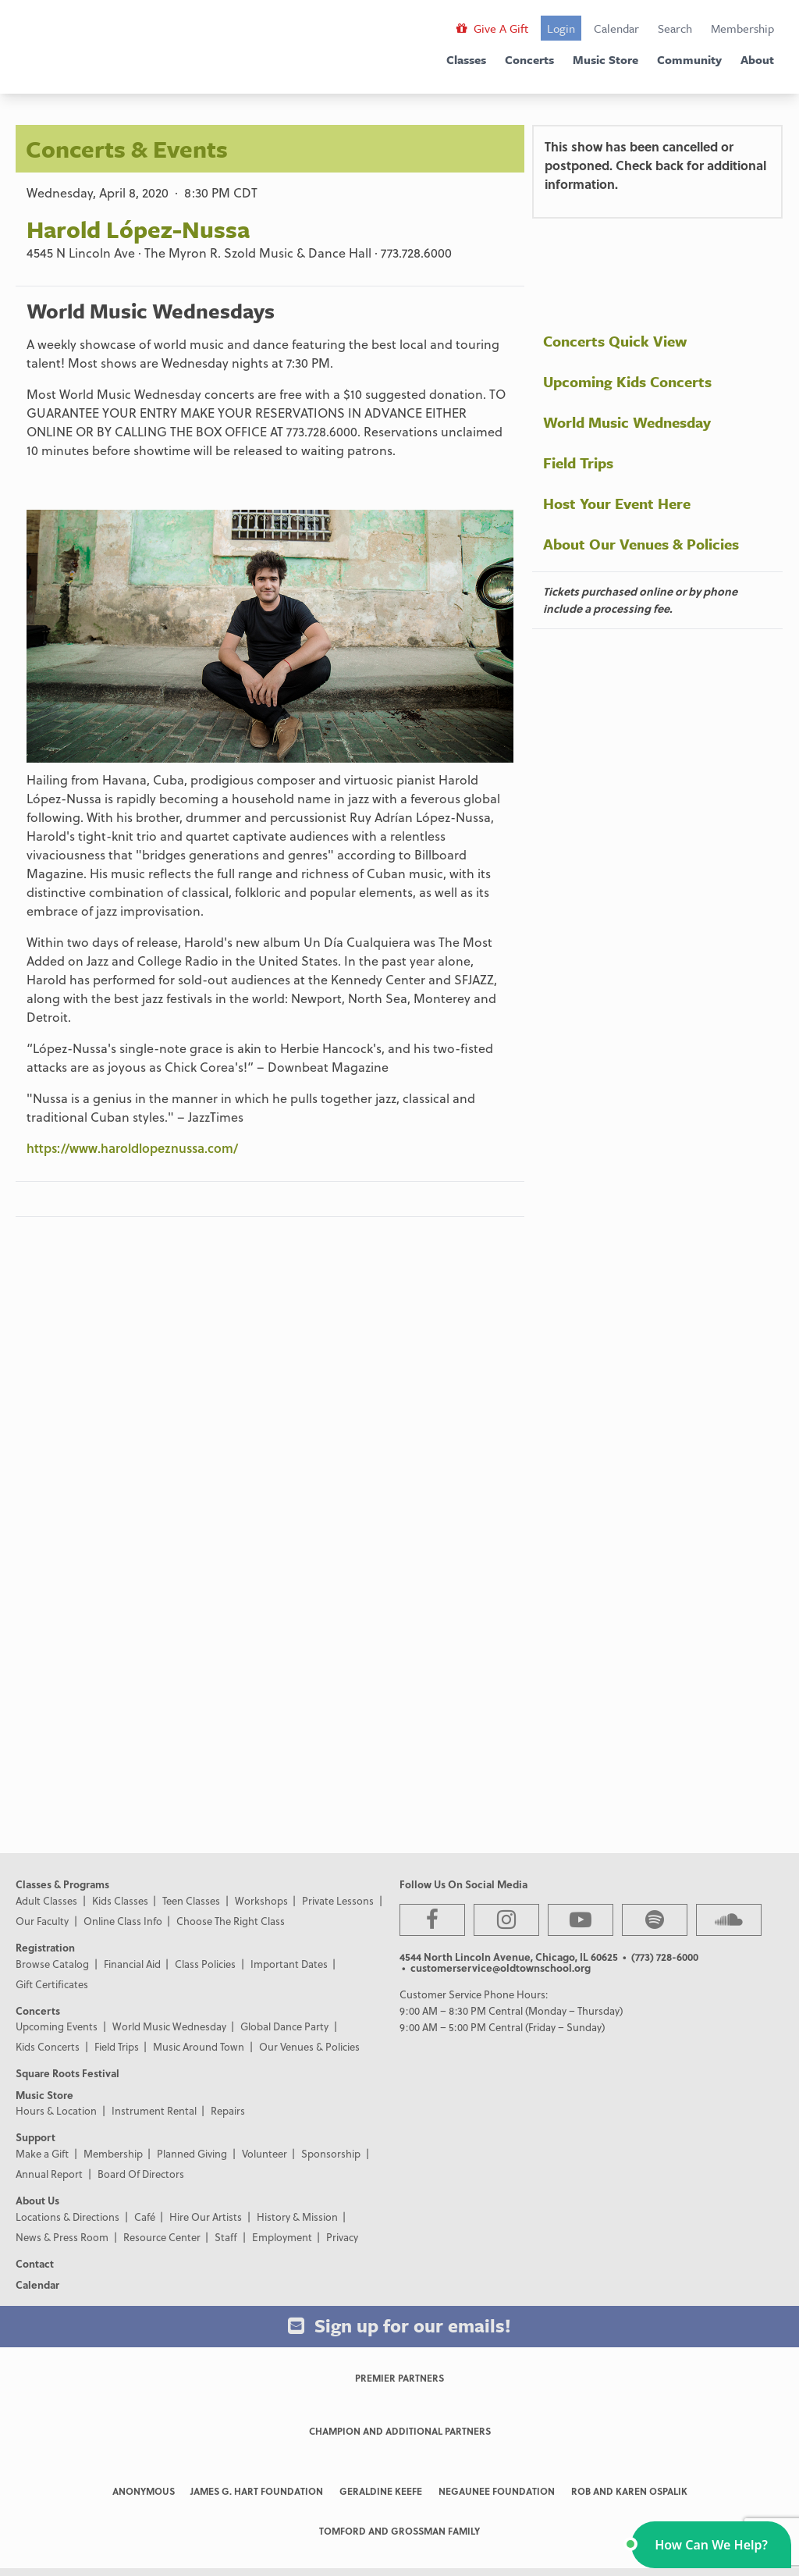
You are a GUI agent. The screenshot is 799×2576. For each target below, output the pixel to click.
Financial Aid (132, 1963)
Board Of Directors (141, 2173)
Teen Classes (191, 1900)
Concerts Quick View (615, 340)
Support (35, 2136)
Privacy (342, 2236)
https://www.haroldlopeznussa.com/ (132, 1148)
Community (689, 59)
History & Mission (297, 2216)
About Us (37, 2200)
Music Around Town (198, 2046)
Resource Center (162, 2236)
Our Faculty (42, 1920)
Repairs (228, 2110)
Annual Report (49, 2173)
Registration (45, 1947)
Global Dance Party (284, 2026)
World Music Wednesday (627, 421)
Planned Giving (192, 2153)
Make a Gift (42, 2153)
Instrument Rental (154, 2110)
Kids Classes (120, 1900)
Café (144, 2216)
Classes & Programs (62, 1884)
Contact (35, 2263)
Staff (226, 2236)
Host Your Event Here (617, 503)
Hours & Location (56, 2110)
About (757, 59)
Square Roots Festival (67, 2072)
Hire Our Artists (205, 2216)
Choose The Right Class (230, 1920)
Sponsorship (330, 2153)
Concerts (529, 59)
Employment (282, 2236)
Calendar (616, 28)
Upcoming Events (57, 2026)
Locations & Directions (67, 2216)
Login (561, 28)
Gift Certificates (52, 1983)
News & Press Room (62, 2236)
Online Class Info (122, 1920)
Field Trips (578, 462)
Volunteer (264, 2153)
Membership (742, 28)
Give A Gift (492, 28)
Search (675, 28)
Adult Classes (46, 1900)
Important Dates (289, 1963)
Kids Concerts (48, 2046)
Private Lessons (338, 1900)
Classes (466, 59)
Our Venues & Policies (309, 2046)
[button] (711, 2544)
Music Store (605, 59)
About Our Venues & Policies (641, 543)
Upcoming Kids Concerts (627, 381)
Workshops (261, 1900)
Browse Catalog (52, 1963)
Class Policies (205, 1963)
